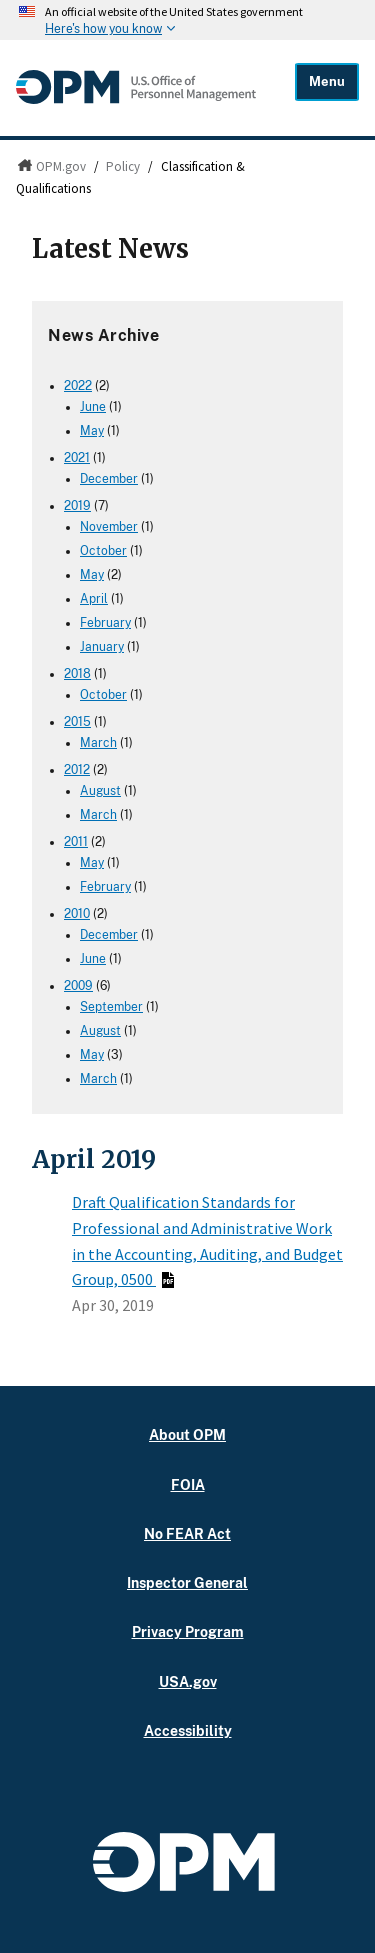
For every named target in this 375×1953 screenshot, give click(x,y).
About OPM (187, 1434)
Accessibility (188, 1730)
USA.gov (188, 1681)
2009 (78, 986)
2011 (76, 842)
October (103, 551)
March (98, 743)
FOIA (188, 1484)
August (100, 791)
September (111, 1007)
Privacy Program (188, 1631)
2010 (77, 914)
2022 (78, 386)
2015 (77, 722)
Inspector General (187, 1582)
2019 (77, 506)
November (109, 527)
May (92, 431)
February (105, 623)
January (102, 647)
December (109, 479)
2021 (77, 458)
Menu (327, 81)
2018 (77, 674)
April (94, 599)
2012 (77, 770)
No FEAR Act (187, 1533)
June (93, 407)
